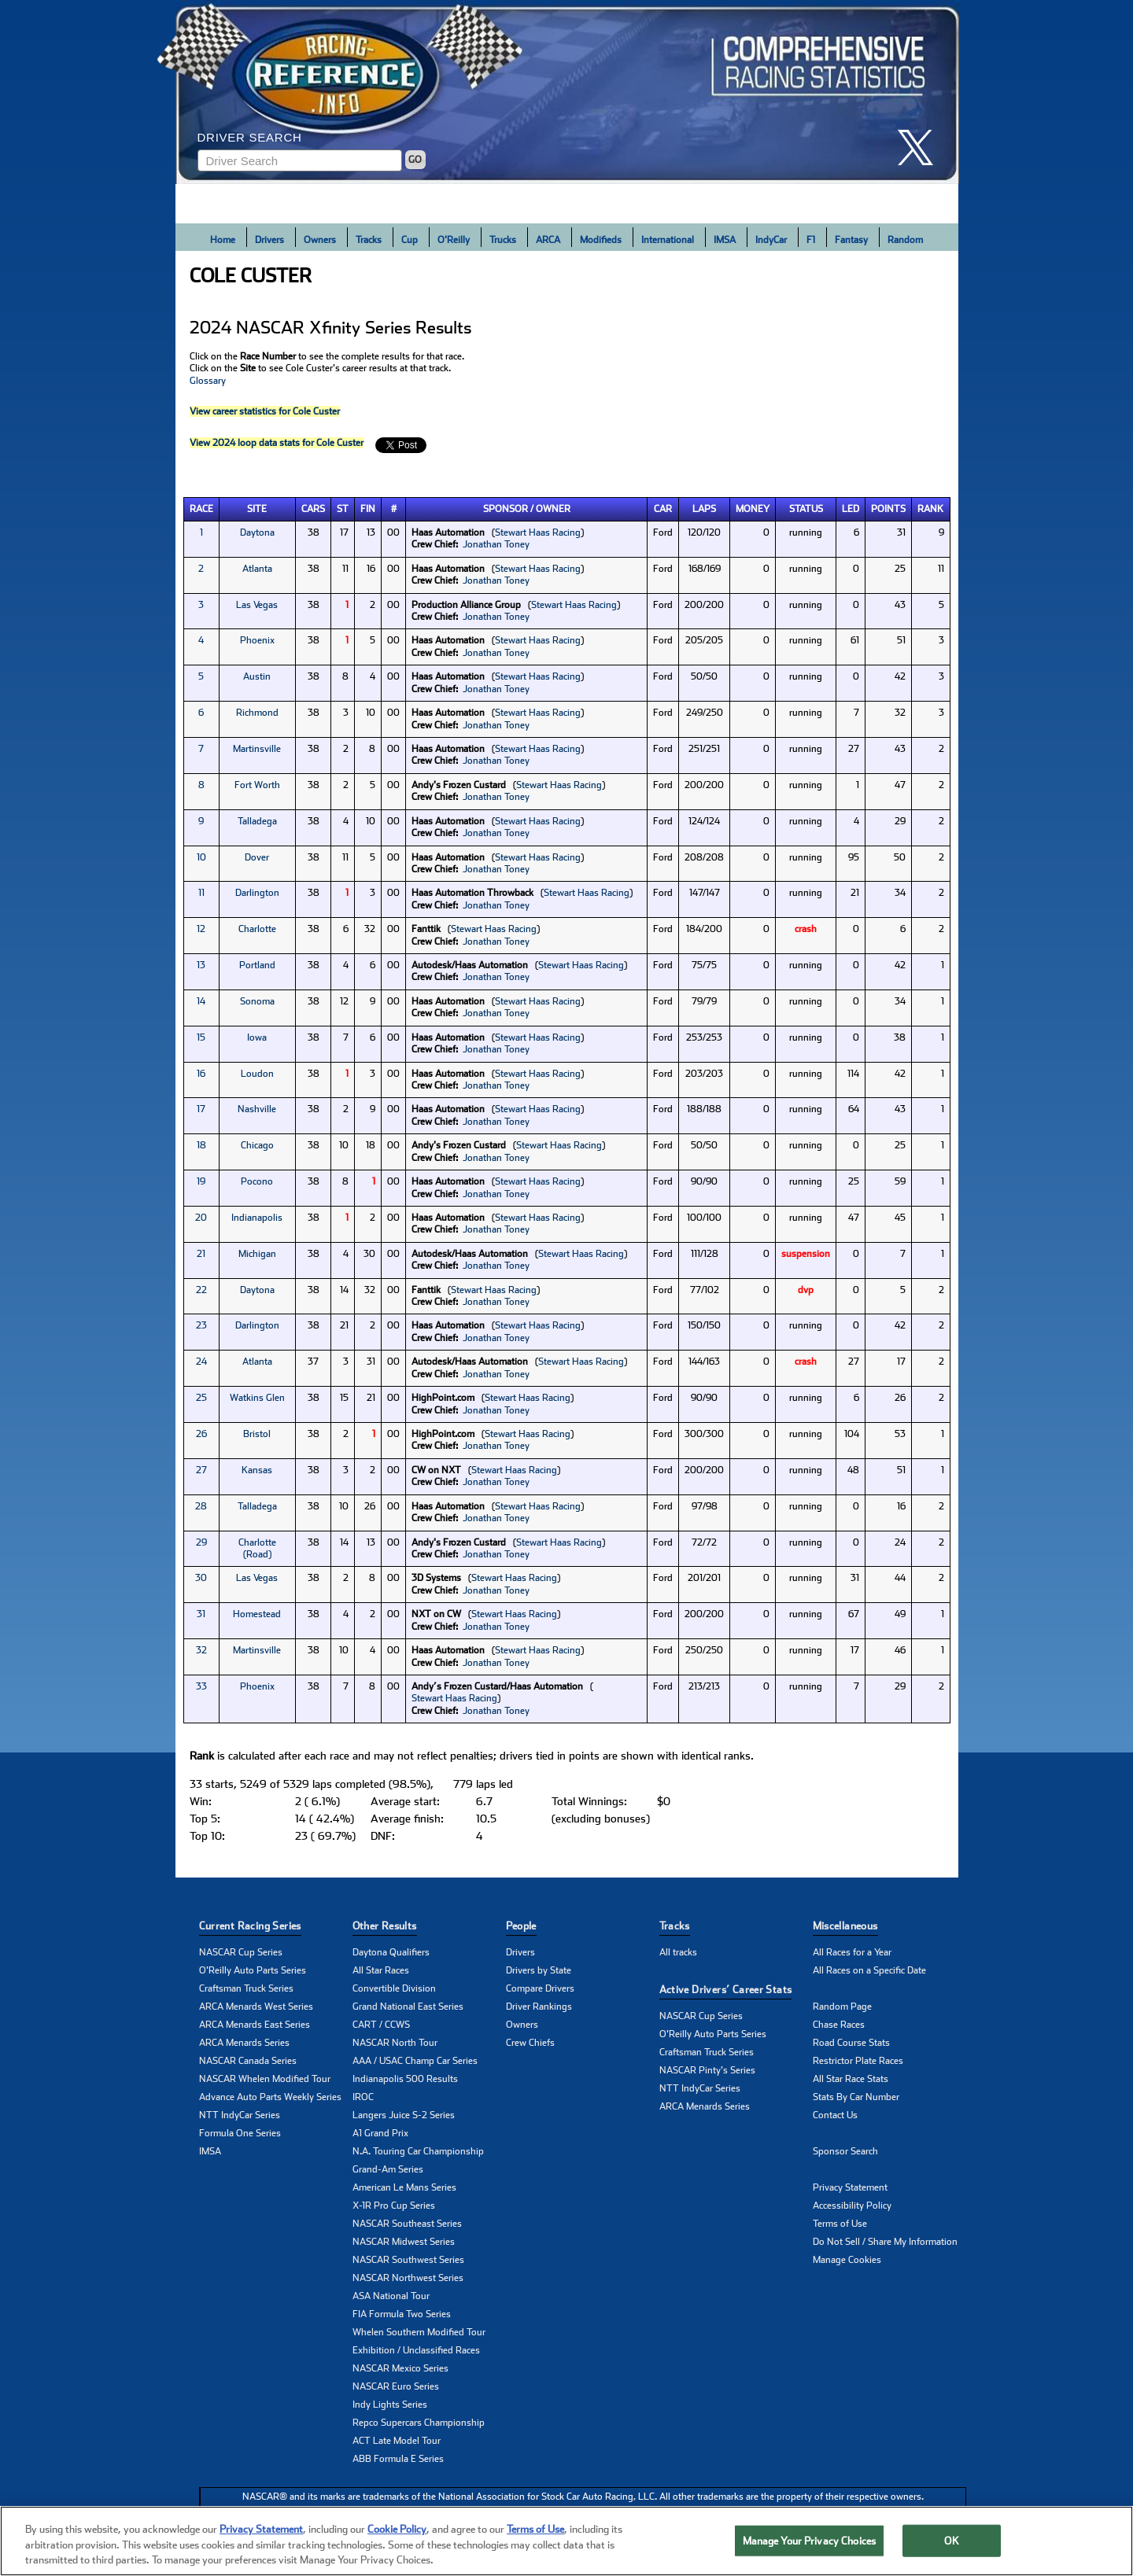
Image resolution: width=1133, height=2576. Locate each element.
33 (201, 1686)
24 (201, 1361)
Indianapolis (256, 1217)
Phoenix (257, 640)
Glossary (208, 380)
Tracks (369, 239)
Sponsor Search (845, 2151)
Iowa (257, 1037)
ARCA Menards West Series (256, 2006)
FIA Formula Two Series (401, 2314)
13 (201, 965)
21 (201, 1253)
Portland (257, 965)
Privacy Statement (850, 2187)
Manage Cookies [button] (847, 2259)
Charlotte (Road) (257, 1548)
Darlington (257, 892)
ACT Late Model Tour (396, 2440)
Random (905, 239)
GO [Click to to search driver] (415, 159)
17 (201, 1109)
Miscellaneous (845, 1926)
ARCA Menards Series (244, 2042)
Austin (257, 676)
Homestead (257, 1614)
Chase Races (839, 2024)
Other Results (384, 1926)
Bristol (257, 1433)
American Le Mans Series (404, 2187)
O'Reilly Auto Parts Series (252, 1970)
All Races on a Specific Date (869, 1970)
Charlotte (257, 928)
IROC (363, 2096)
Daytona (257, 532)
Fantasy (851, 239)
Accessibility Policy (852, 2205)
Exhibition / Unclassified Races (416, 2350)
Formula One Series (240, 2133)
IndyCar (771, 239)
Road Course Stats (851, 2042)
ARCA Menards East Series (254, 2024)
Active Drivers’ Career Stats (725, 1990)
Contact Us (835, 2115)
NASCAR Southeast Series (407, 2223)
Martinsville (257, 748)
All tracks (678, 1952)
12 (201, 928)
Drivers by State (538, 1970)
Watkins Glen (257, 1397)
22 (201, 1289)
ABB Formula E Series (398, 2458)
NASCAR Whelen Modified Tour (264, 2078)
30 (201, 1577)
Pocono (257, 1181)
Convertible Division (394, 1988)
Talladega (257, 821)
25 (201, 1397)
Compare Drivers (540, 1988)
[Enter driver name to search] (299, 160)
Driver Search (249, 137)
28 (201, 1506)
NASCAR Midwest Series (403, 2241)
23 (201, 1325)
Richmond (257, 712)
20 (201, 1217)
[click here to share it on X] (921, 147)
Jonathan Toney (496, 544)
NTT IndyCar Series (239, 2115)
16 (201, 1073)
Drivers (269, 239)
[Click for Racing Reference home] (567, 92)
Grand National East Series (407, 2006)
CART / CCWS (381, 2024)
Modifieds (601, 239)
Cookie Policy (396, 2530)
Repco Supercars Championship (418, 2422)
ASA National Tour (391, 2295)
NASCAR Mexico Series (400, 2368)
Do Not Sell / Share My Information (885, 2241)
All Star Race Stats (850, 2078)
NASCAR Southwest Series (408, 2259)
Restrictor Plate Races (858, 2060)
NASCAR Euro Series (395, 2386)
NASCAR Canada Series (248, 2060)
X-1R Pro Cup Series (393, 2205)
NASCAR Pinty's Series (707, 2070)
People (521, 1926)
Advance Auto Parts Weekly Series (270, 2096)
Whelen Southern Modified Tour (418, 2332)
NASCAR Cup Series (240, 1952)
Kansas (257, 1470)
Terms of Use (840, 2223)
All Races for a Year (852, 1952)
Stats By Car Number (856, 2096)
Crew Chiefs (530, 2042)
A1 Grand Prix (380, 2133)
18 (201, 1145)
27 (201, 1470)
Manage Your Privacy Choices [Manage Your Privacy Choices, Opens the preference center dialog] (810, 2541)
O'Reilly (453, 239)
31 (201, 1614)
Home (222, 239)
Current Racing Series (250, 1926)
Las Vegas (257, 604)
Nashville (257, 1109)
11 (201, 892)
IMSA (725, 239)
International (667, 239)
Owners (320, 239)
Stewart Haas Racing (538, 532)
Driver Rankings (539, 2006)
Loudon (257, 1073)
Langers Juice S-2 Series (403, 2115)
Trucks (502, 239)
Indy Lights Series (389, 2404)
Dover (257, 857)
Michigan (257, 1253)
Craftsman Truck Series (246, 1988)
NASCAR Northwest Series (407, 2277)
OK (951, 2541)
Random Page (842, 2006)
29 (201, 1542)
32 (201, 1650)
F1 (810, 239)
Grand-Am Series (387, 2169)
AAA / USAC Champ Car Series (415, 2060)
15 (201, 1037)
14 (201, 1001)
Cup (409, 239)
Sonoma (257, 1001)
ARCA (548, 239)
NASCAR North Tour (394, 2042)
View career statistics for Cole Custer (265, 411)
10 (201, 857)
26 (201, 1433)
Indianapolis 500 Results (405, 2078)
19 (201, 1181)
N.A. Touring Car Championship (418, 2151)
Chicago (257, 1145)
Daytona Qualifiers (391, 1952)
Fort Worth (257, 784)
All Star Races (380, 1970)
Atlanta (257, 568)
